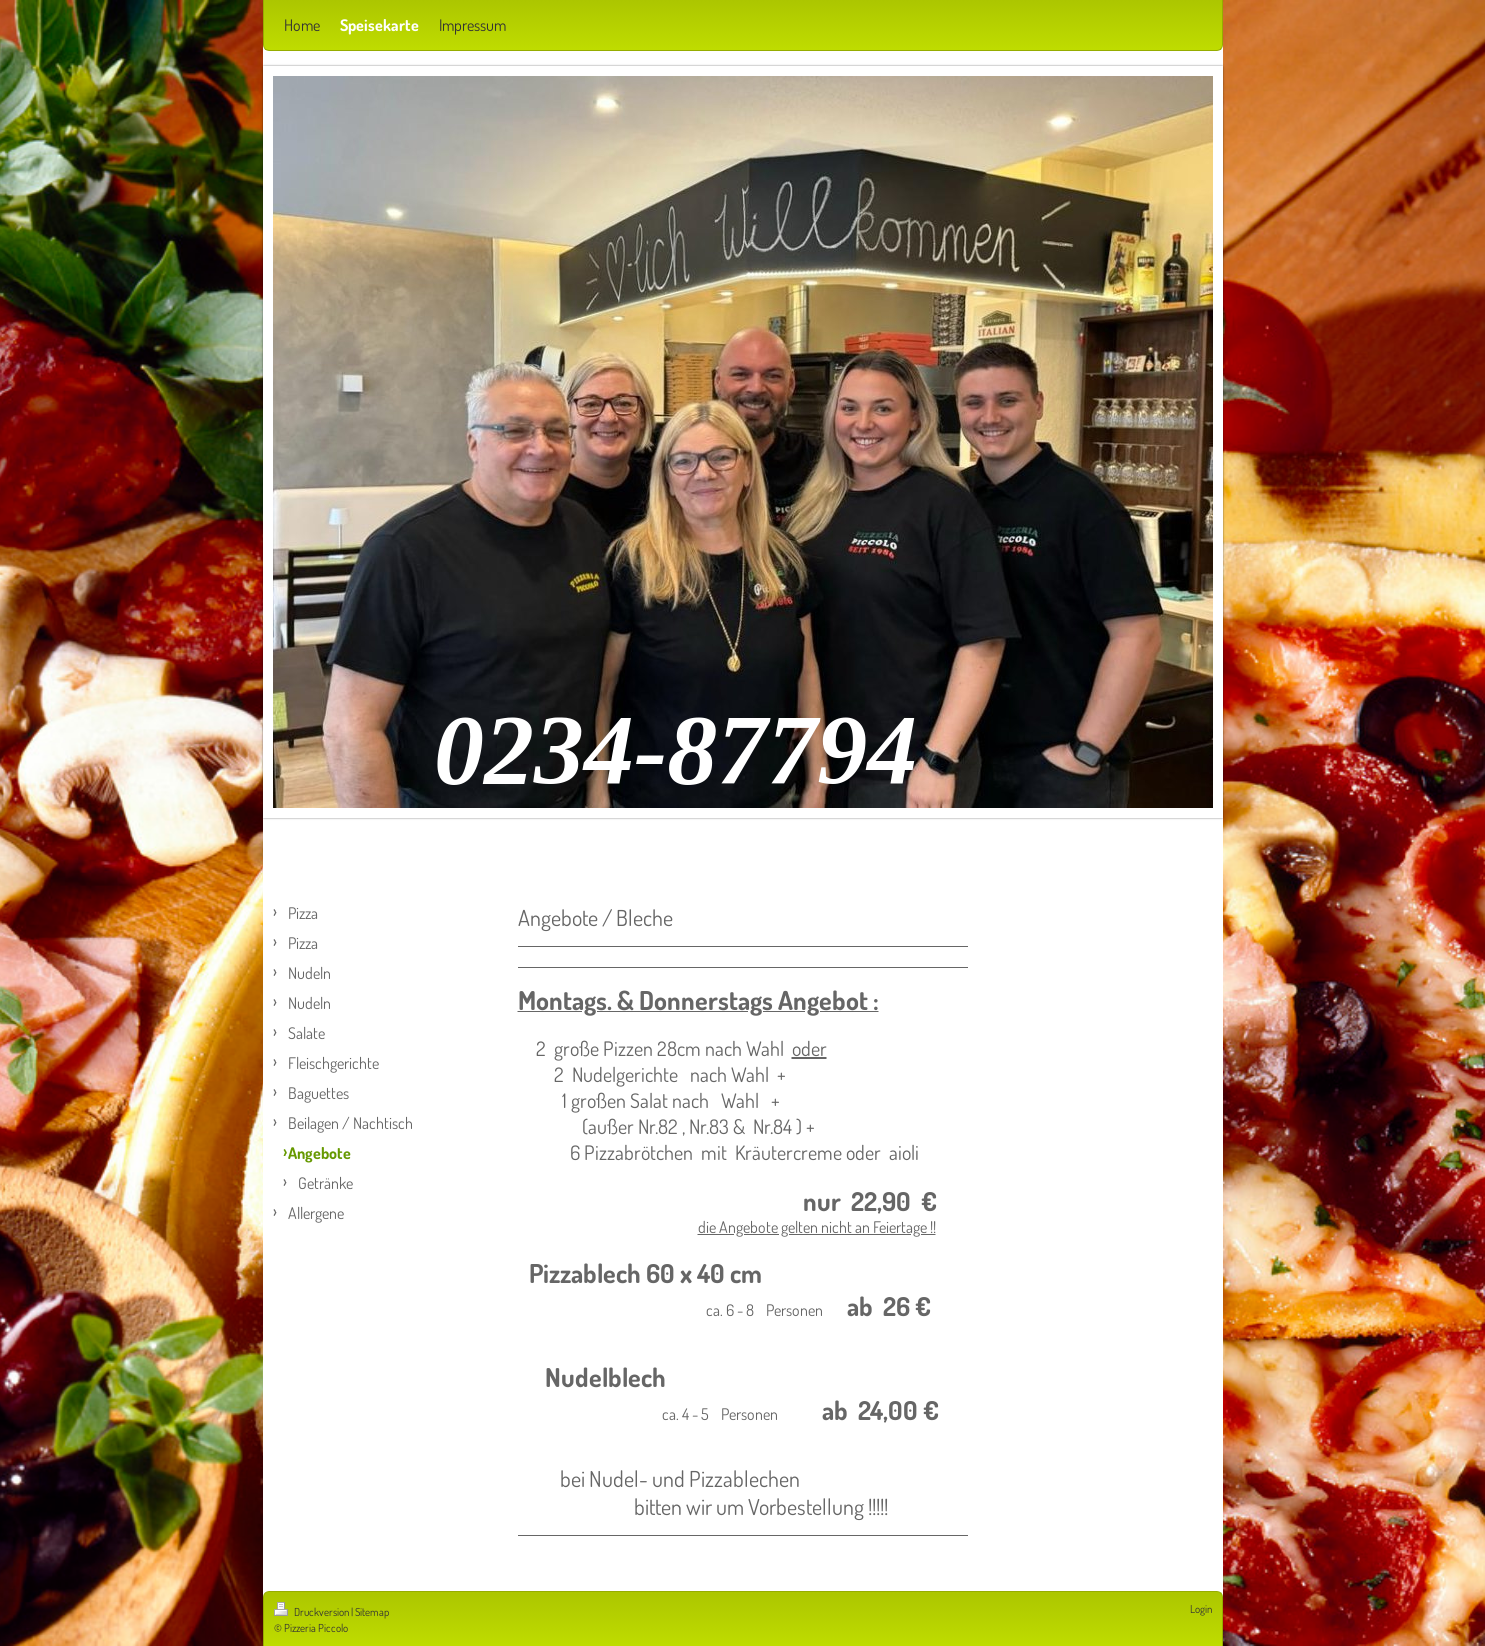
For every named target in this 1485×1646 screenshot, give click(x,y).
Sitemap (372, 1612)
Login (1201, 1609)
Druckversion (312, 1612)
